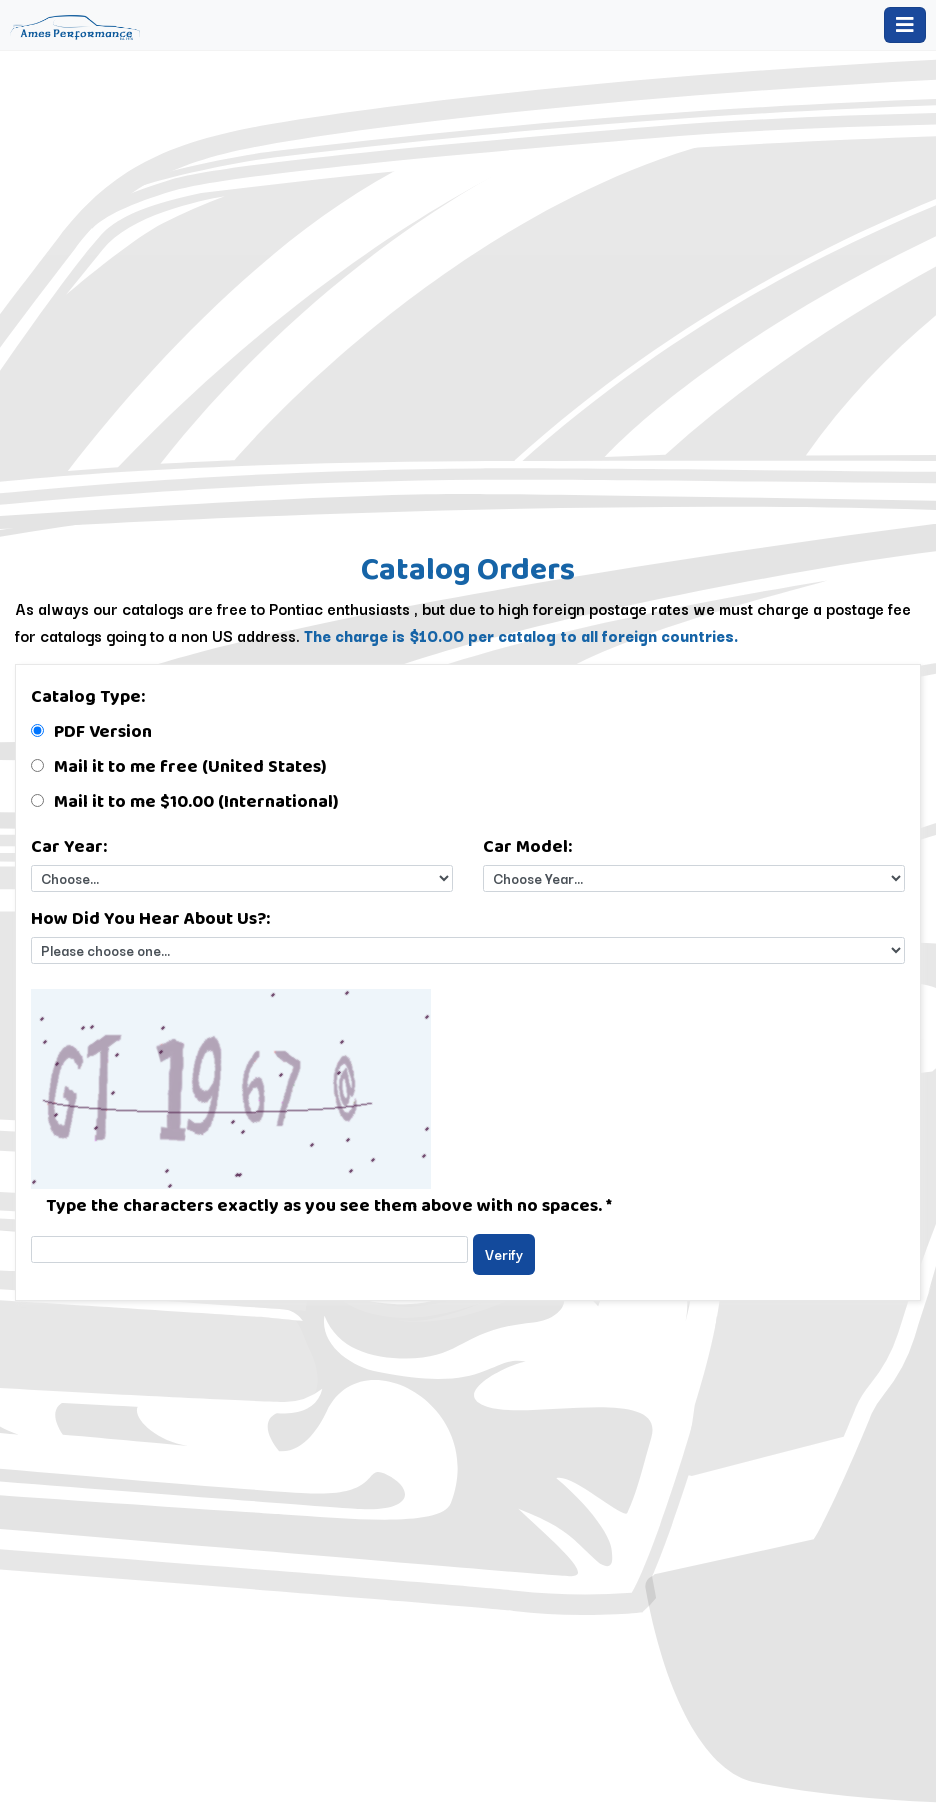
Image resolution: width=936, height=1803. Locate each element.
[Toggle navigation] (905, 25)
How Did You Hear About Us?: (150, 918)
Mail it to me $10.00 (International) (196, 801)
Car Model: (527, 846)
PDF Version (103, 731)
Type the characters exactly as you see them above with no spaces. (329, 1205)
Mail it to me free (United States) (190, 766)
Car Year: (69, 846)
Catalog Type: (88, 696)
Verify (504, 1254)
